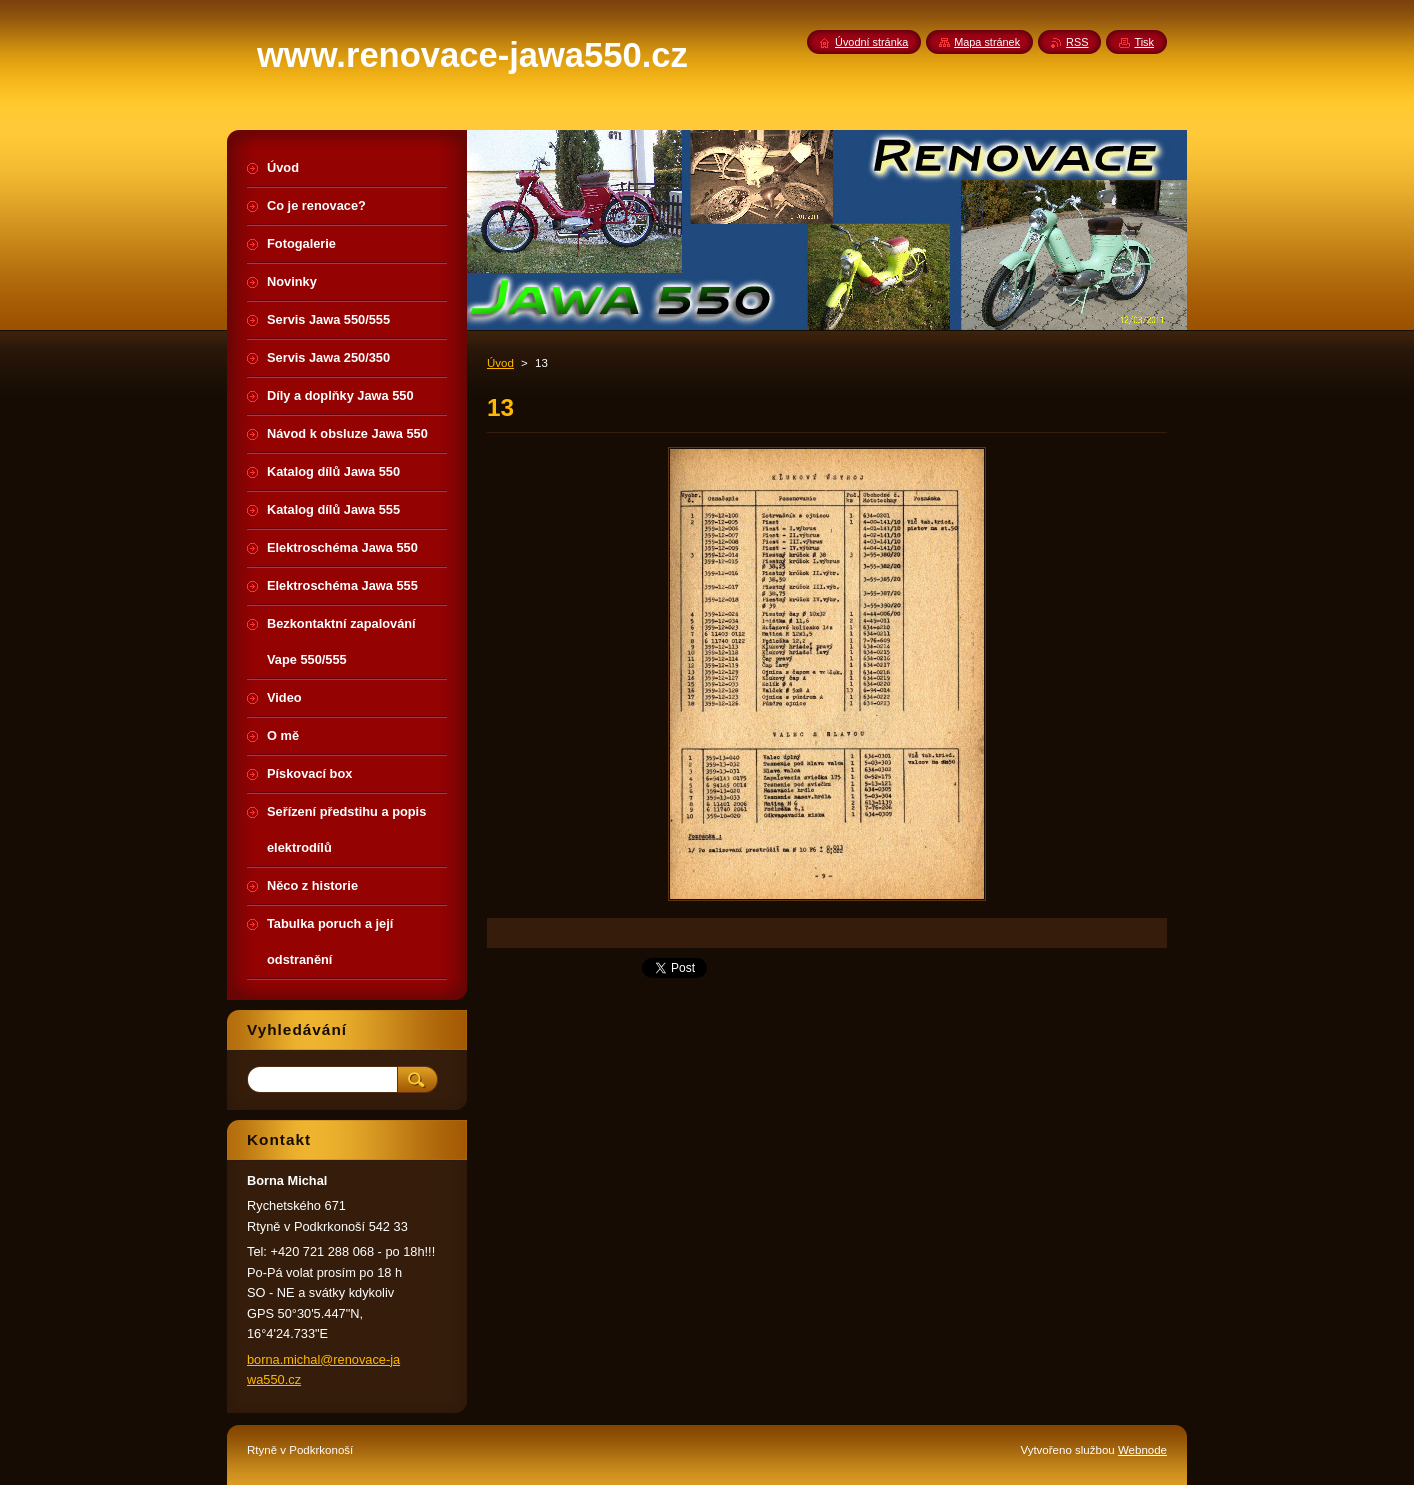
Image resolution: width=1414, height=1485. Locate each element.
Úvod (500, 363)
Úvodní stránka (871, 42)
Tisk (1144, 42)
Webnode (1142, 1450)
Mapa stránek (987, 42)
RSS (1077, 42)
